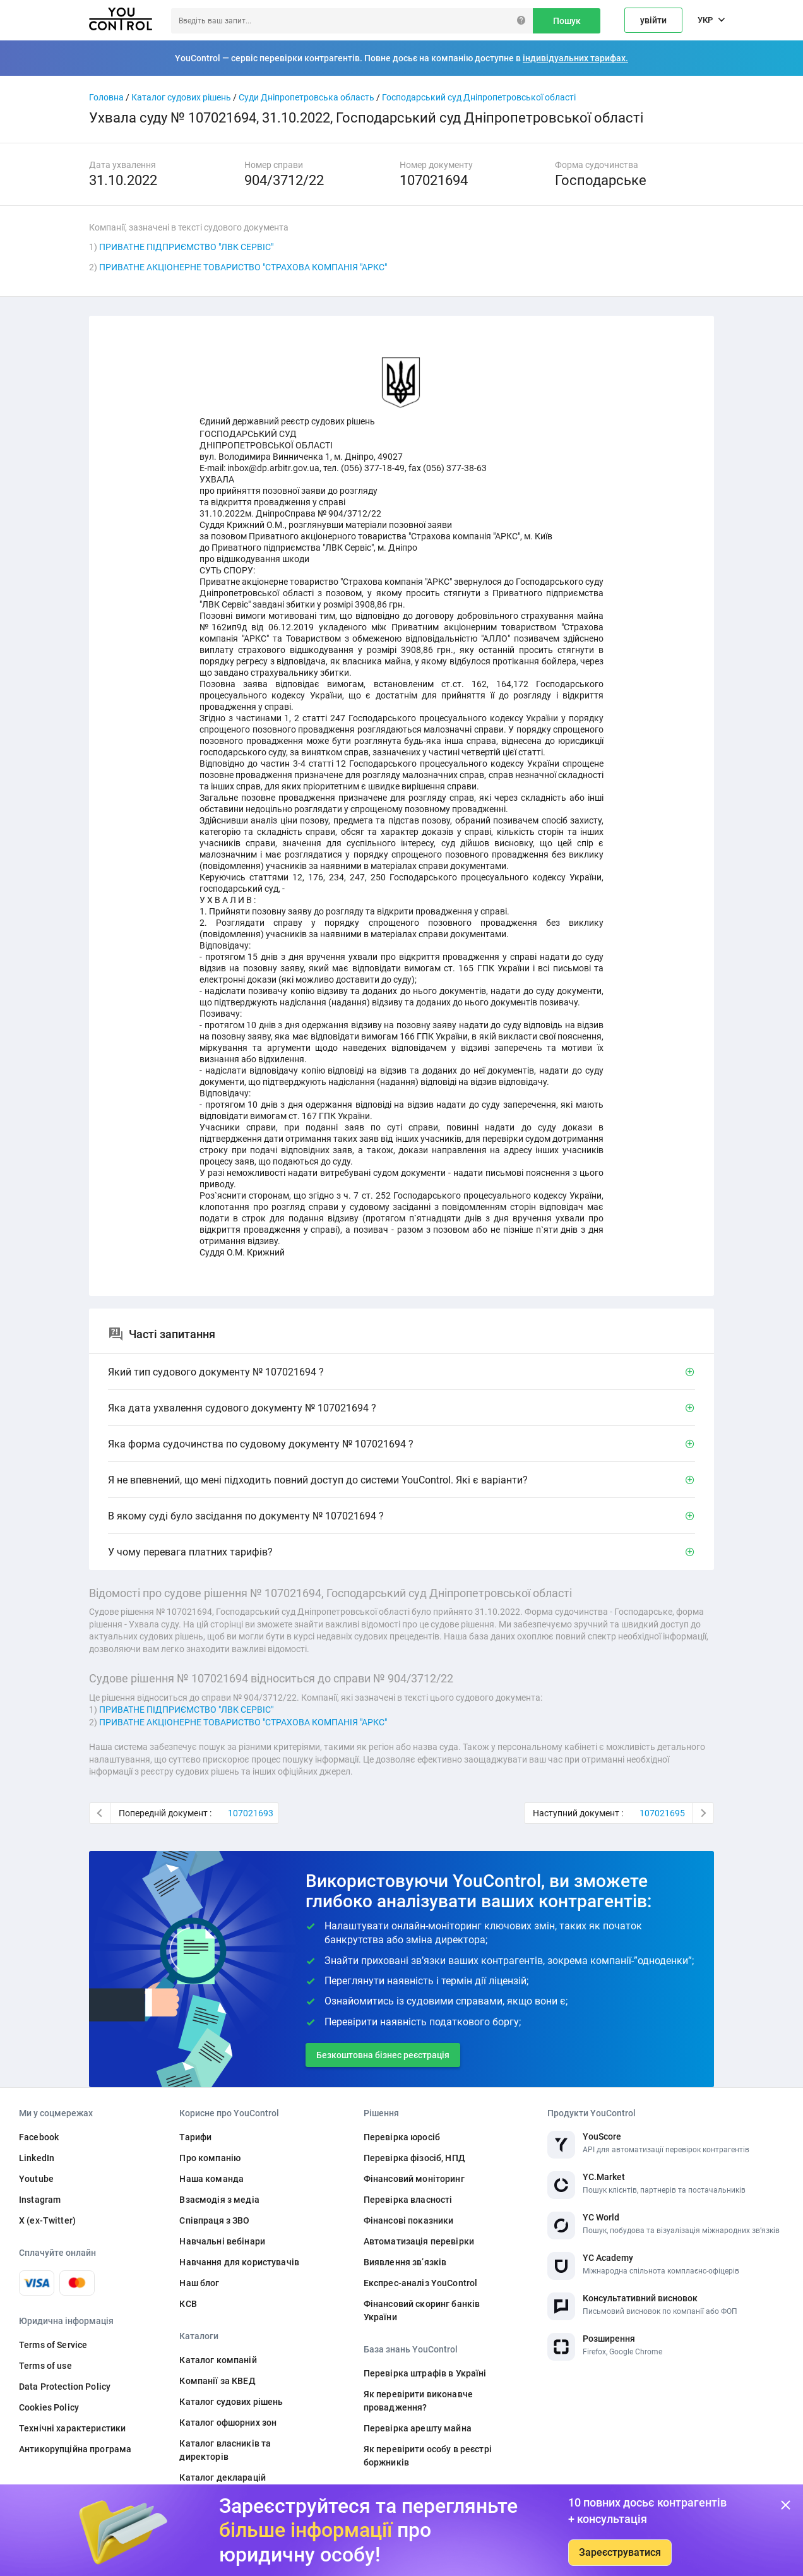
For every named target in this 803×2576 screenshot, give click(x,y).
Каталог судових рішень (181, 97)
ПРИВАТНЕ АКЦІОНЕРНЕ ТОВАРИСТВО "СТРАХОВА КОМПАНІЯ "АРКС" (243, 267)
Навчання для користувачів (239, 2262)
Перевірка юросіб (402, 2137)
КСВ (187, 2304)
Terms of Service (53, 2345)
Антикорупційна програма (75, 2449)
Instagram (40, 2200)
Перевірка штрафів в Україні (425, 2373)
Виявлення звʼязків (405, 2262)
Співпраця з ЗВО (214, 2220)
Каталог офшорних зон (228, 2422)
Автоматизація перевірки (419, 2241)
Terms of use (45, 2366)
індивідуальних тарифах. (575, 58)
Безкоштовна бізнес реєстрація (382, 2055)
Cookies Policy (49, 2407)
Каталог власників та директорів (225, 2450)
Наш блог (199, 2283)
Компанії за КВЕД (217, 2381)
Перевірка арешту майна (418, 2428)
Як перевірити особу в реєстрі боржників (428, 2455)
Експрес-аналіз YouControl (421, 2283)
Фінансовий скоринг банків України (422, 2310)
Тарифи (195, 2137)
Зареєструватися (620, 2552)
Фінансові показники (409, 2220)
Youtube (36, 2179)
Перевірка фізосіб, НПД (414, 2158)
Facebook (39, 2137)
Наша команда (211, 2179)
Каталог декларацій (222, 2477)
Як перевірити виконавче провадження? (418, 2400)
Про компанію (210, 2158)
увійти (653, 20)
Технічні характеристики (72, 2428)
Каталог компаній (217, 2360)
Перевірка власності (408, 2200)
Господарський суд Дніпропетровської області (479, 97)
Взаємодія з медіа (219, 2200)
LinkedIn (36, 2158)
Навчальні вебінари (222, 2241)
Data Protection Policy (64, 2386)
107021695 (662, 1813)
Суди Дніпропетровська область (306, 97)
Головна (106, 97)
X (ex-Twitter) (47, 2220)
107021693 (250, 1813)
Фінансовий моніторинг (414, 2179)
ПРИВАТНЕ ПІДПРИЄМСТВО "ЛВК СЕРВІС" (186, 247)
